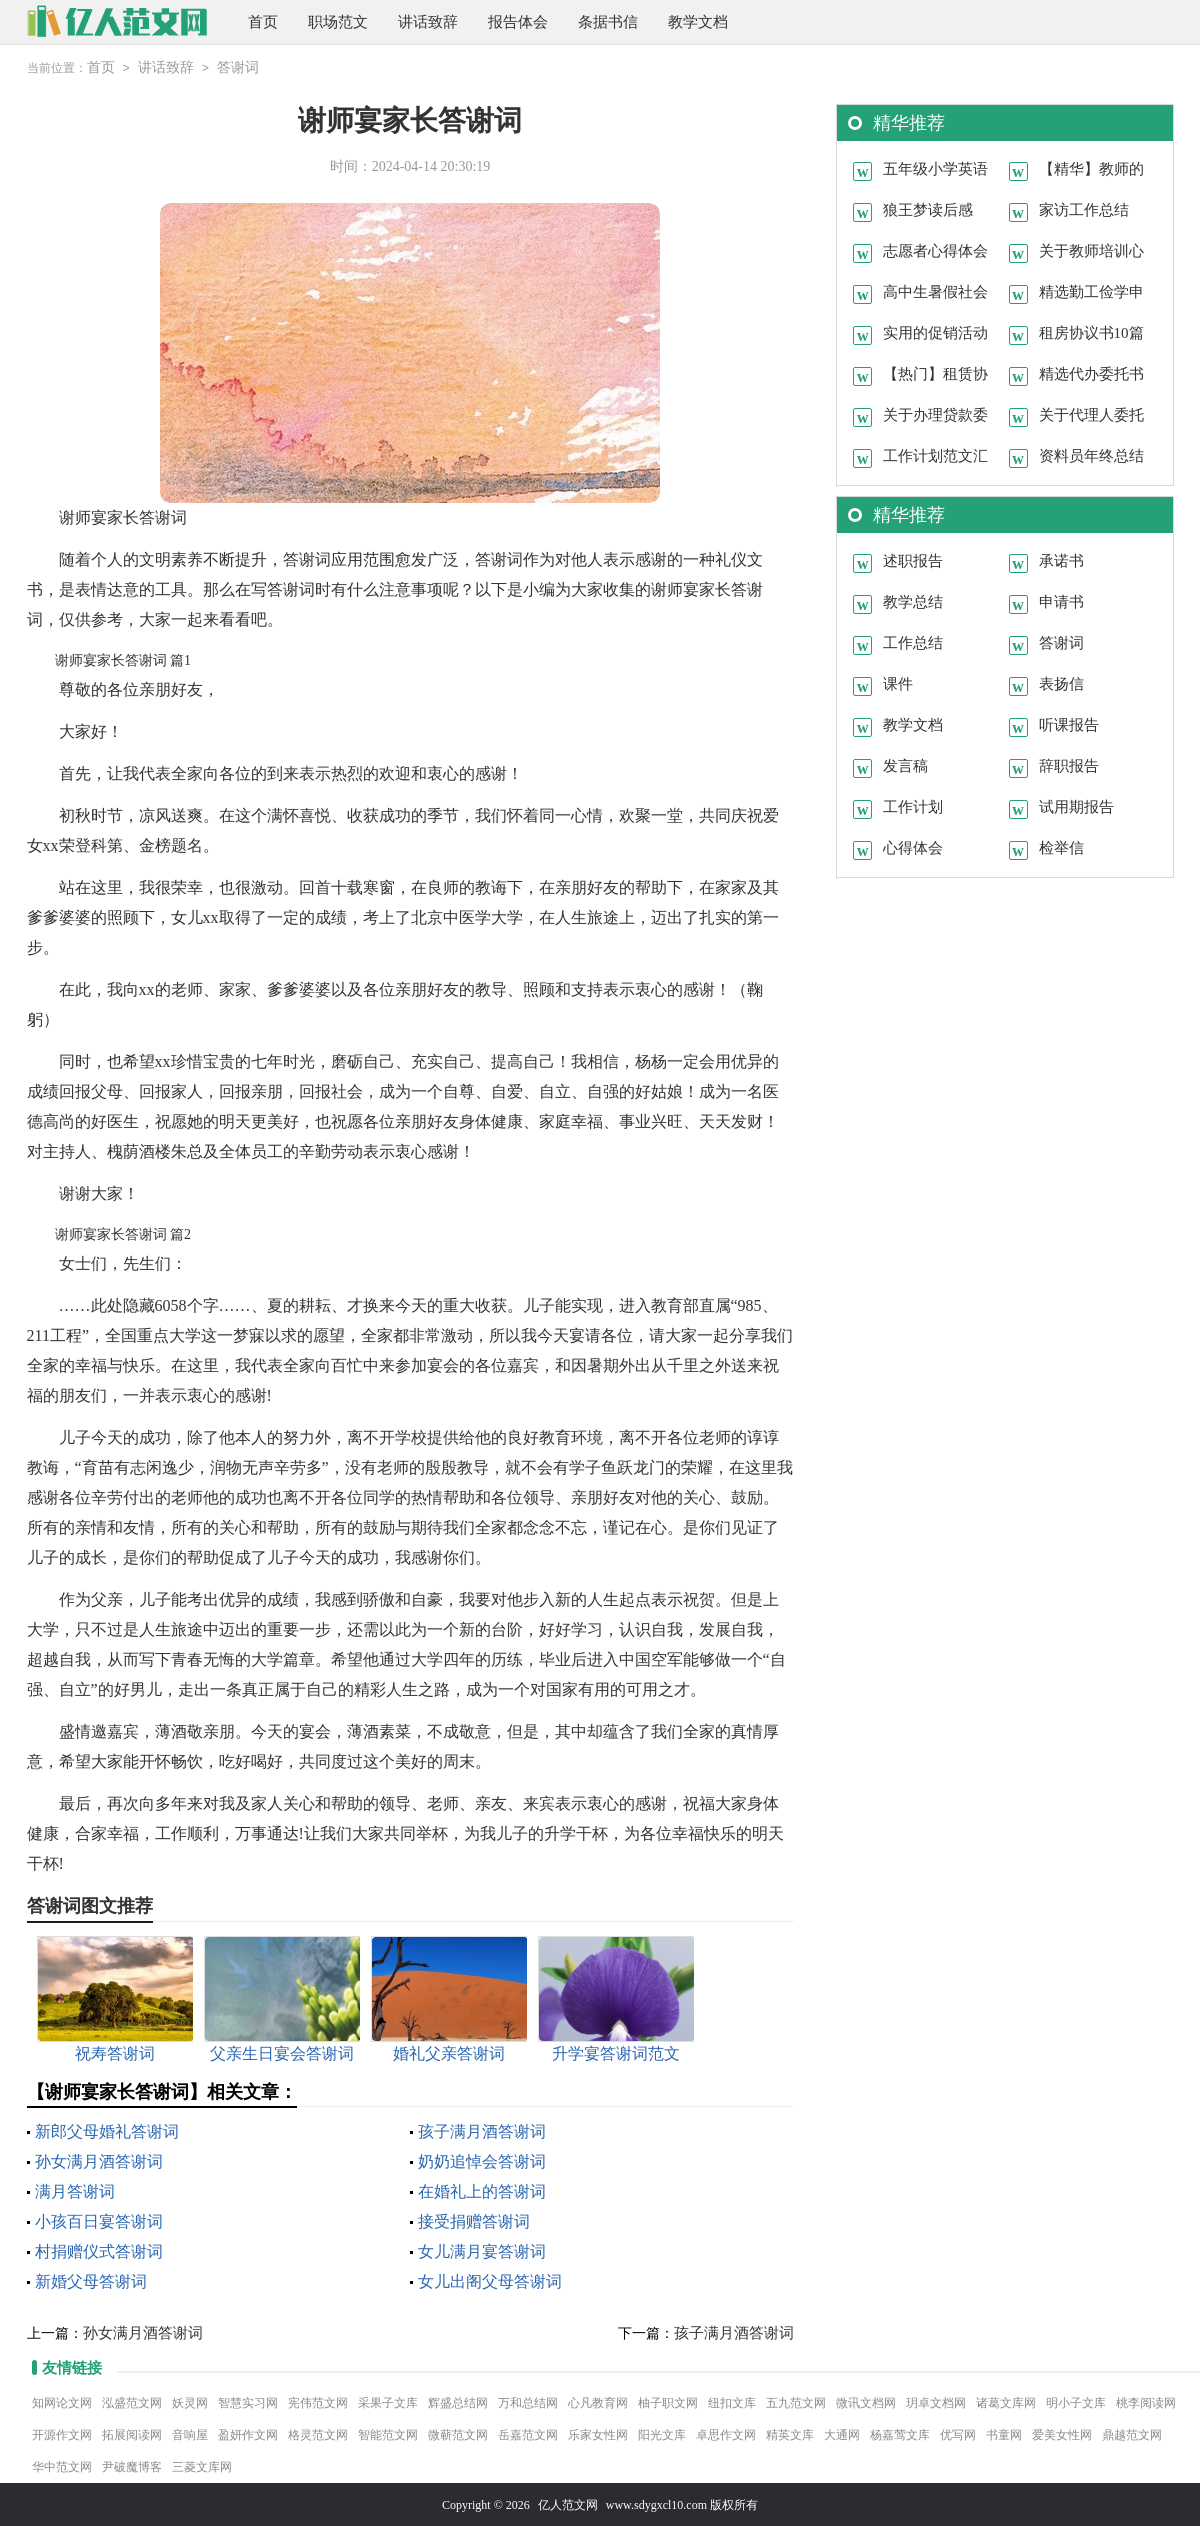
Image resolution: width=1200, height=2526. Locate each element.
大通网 (842, 2434)
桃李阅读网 (1146, 2402)
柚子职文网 (668, 2402)
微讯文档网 (866, 2402)
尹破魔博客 (132, 2466)
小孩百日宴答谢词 (99, 2220)
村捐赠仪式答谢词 (99, 2250)
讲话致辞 (428, 22)
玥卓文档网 (936, 2402)
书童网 (1004, 2434)
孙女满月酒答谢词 (99, 2160)
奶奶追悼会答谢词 (482, 2160)
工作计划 (913, 806)
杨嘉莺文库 (900, 2434)
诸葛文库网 (1006, 2402)
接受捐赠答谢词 (474, 2220)
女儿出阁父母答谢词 (490, 2280)
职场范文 (338, 22)
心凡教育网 (598, 2402)
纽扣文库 (732, 2402)
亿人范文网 (568, 2504)
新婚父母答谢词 (91, 2280)
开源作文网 (62, 2434)
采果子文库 (388, 2402)
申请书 (1061, 601)
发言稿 (905, 765)
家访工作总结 (1084, 209)
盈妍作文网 (248, 2434)
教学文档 (698, 22)
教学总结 (913, 601)
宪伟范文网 (318, 2402)
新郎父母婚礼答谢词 (107, 2130)
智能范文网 (388, 2434)
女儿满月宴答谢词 (482, 2250)
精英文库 (790, 2434)
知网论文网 (62, 2402)
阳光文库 (662, 2434)
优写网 (958, 2434)
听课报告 (1069, 724)
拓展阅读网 (132, 2434)
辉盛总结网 (458, 2402)
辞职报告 (1069, 765)
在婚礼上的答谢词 (482, 2190)
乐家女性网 (598, 2434)
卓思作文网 (726, 2434)
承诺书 (1061, 560)
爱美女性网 (1062, 2434)
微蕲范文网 (458, 2434)
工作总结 (913, 642)
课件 (898, 683)
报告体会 (518, 22)
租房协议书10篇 (1091, 332)
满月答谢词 (75, 2190)
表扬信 (1061, 683)
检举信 (1061, 847)
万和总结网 (528, 2402)
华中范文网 (62, 2466)
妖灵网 (190, 2402)
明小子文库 (1076, 2402)
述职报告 (913, 560)
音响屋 (190, 2434)
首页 (263, 22)
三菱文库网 (202, 2466)
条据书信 (608, 22)
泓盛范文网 (132, 2402)
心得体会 (913, 847)
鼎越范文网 (1132, 2434)
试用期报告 (1076, 806)
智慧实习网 (248, 2402)
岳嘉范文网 (528, 2434)
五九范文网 (796, 2402)
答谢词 (238, 67)
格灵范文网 (318, 2434)
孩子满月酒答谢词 (482, 2130)
